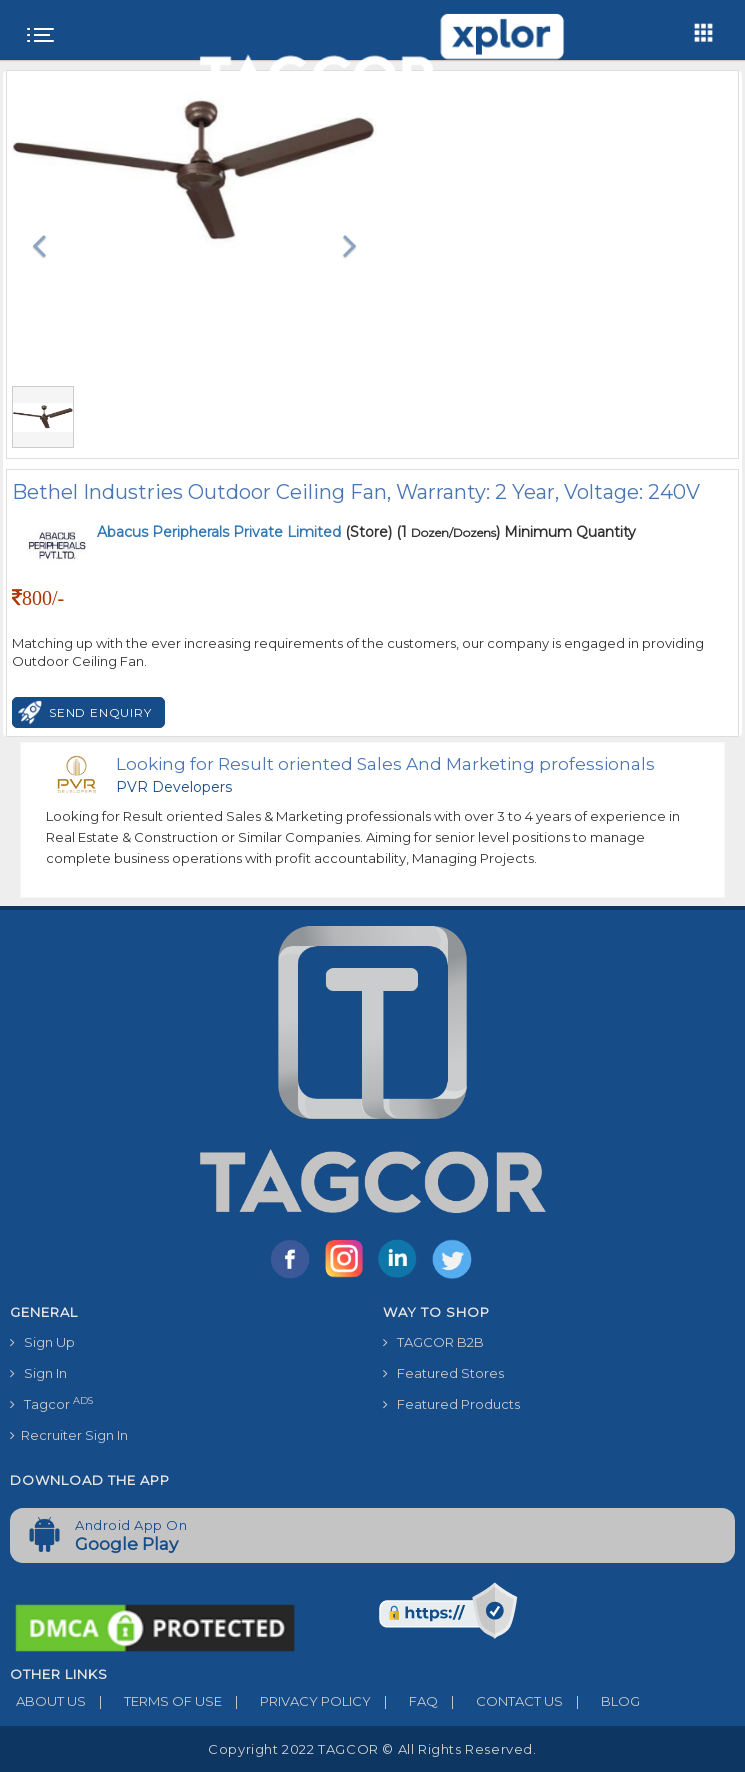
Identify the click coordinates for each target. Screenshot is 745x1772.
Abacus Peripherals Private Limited (221, 532)
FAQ (404, 1701)
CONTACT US (500, 1701)
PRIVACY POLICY (296, 1701)
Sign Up (42, 1342)
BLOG (601, 1701)
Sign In (38, 1373)
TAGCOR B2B (433, 1342)
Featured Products (451, 1404)
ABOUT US (48, 1701)
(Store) (244, 532)
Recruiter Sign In (69, 1435)
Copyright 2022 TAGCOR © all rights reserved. (372, 1749)
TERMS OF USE (154, 1701)
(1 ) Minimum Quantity (516, 532)
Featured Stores (443, 1373)
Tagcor (51, 1403)
